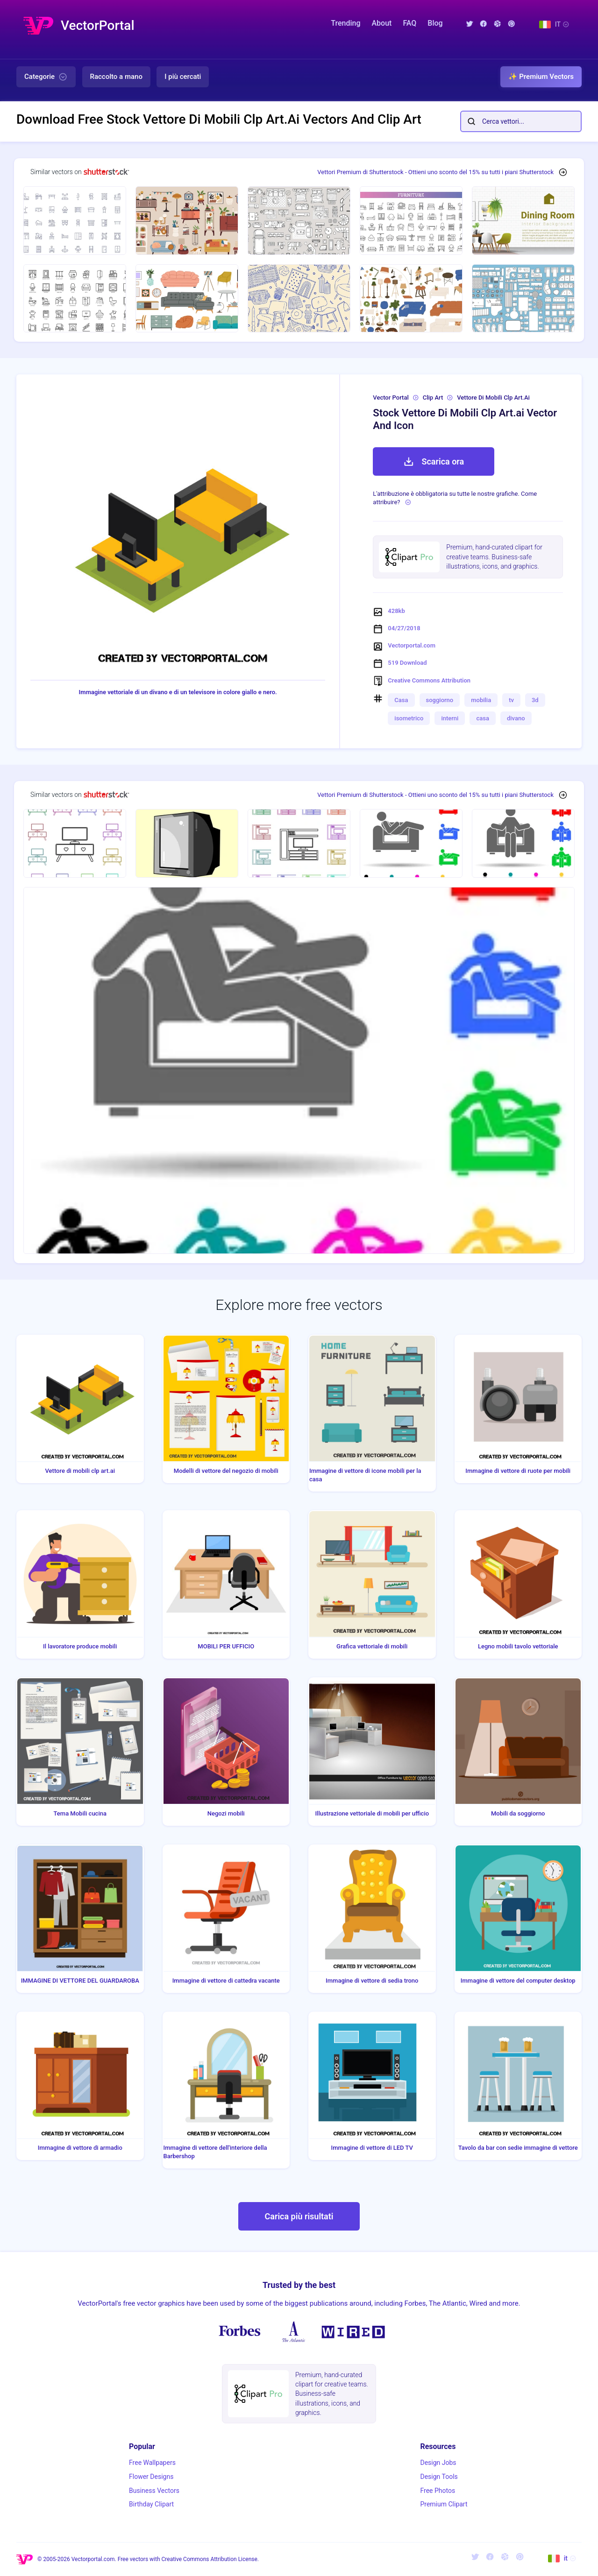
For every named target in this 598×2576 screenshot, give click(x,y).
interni (449, 718)
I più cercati (182, 76)
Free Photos (437, 2490)
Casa (401, 700)
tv (511, 700)
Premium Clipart (443, 2504)
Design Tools (438, 2476)
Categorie (46, 77)
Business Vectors (154, 2490)
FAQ (409, 23)
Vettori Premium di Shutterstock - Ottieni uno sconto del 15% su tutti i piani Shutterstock (435, 172)
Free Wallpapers (152, 2462)
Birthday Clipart (151, 2504)
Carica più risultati (298, 2216)
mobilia (481, 700)
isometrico (408, 718)
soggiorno (440, 700)
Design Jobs (438, 2462)
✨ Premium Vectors (541, 76)
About (382, 23)
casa (482, 718)
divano (516, 718)
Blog (434, 23)
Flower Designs (151, 2476)
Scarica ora (433, 461)
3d (535, 700)
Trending (345, 23)
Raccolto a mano (116, 76)
